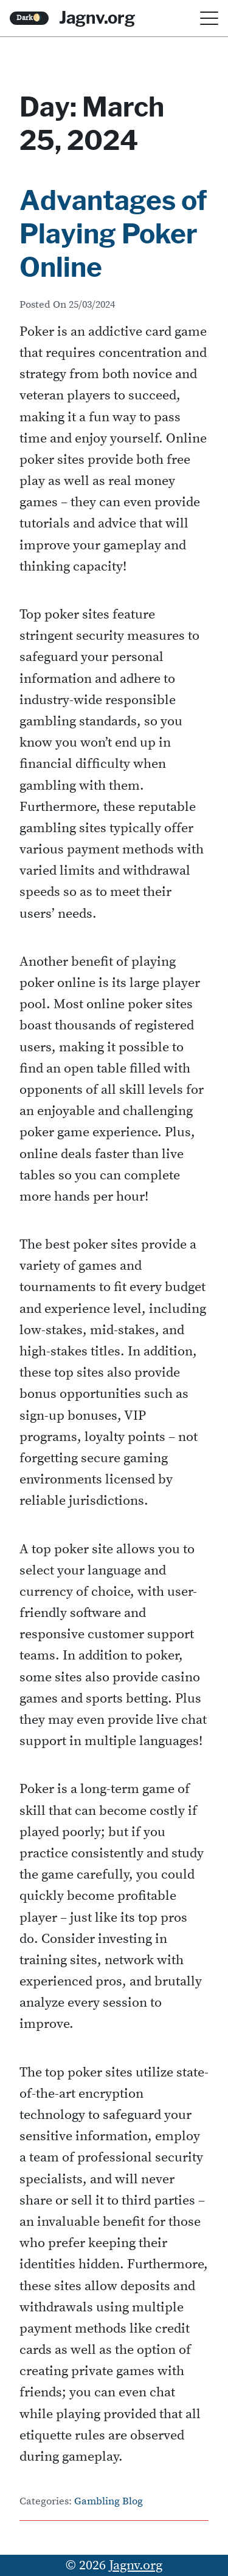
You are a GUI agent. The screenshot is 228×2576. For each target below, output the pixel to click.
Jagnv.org (97, 17)
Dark (29, 17)
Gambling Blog (108, 2501)
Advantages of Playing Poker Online (113, 233)
